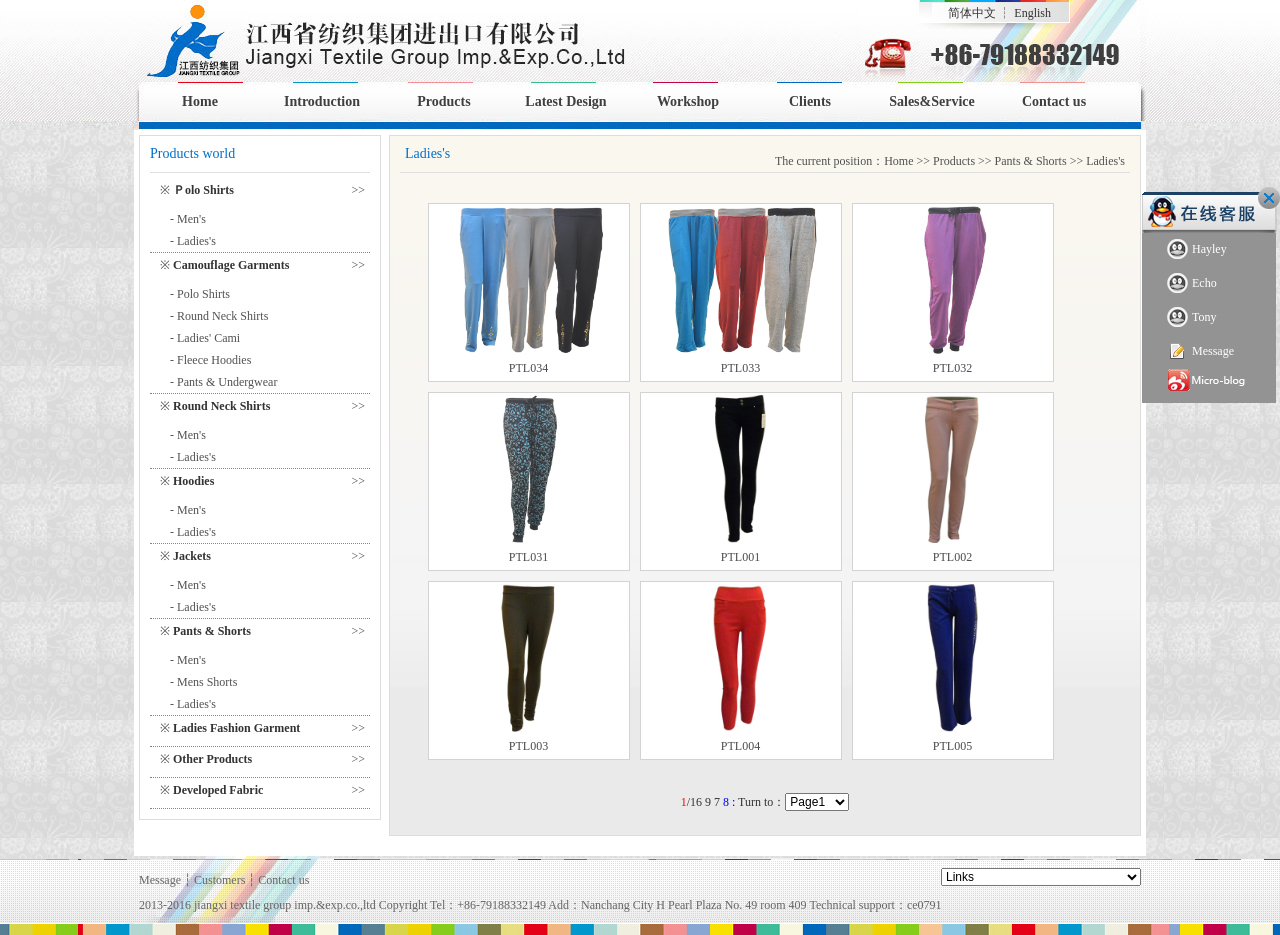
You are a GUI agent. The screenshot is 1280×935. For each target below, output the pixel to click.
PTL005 (952, 746)
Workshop (688, 101)
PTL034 (528, 368)
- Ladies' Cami (205, 338)
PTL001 (740, 557)
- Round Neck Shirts (219, 316)
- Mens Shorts (203, 682)
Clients (810, 101)
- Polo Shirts (200, 294)
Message (1200, 351)
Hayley (1197, 249)
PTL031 (528, 557)
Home (200, 101)
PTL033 (740, 368)
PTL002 (952, 557)
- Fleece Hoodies (210, 360)
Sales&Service (932, 101)
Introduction (322, 101)
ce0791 (924, 905)
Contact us (1054, 101)
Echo (1192, 283)
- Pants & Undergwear (223, 382)
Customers (219, 880)
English (1032, 13)
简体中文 (972, 13)
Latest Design (565, 101)
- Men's (188, 219)
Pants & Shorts (1031, 161)
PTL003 (528, 746)
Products (443, 101)
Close (1269, 198)
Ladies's (1105, 161)
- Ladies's (193, 241)
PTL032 (952, 368)
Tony (1192, 317)
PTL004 (740, 746)
